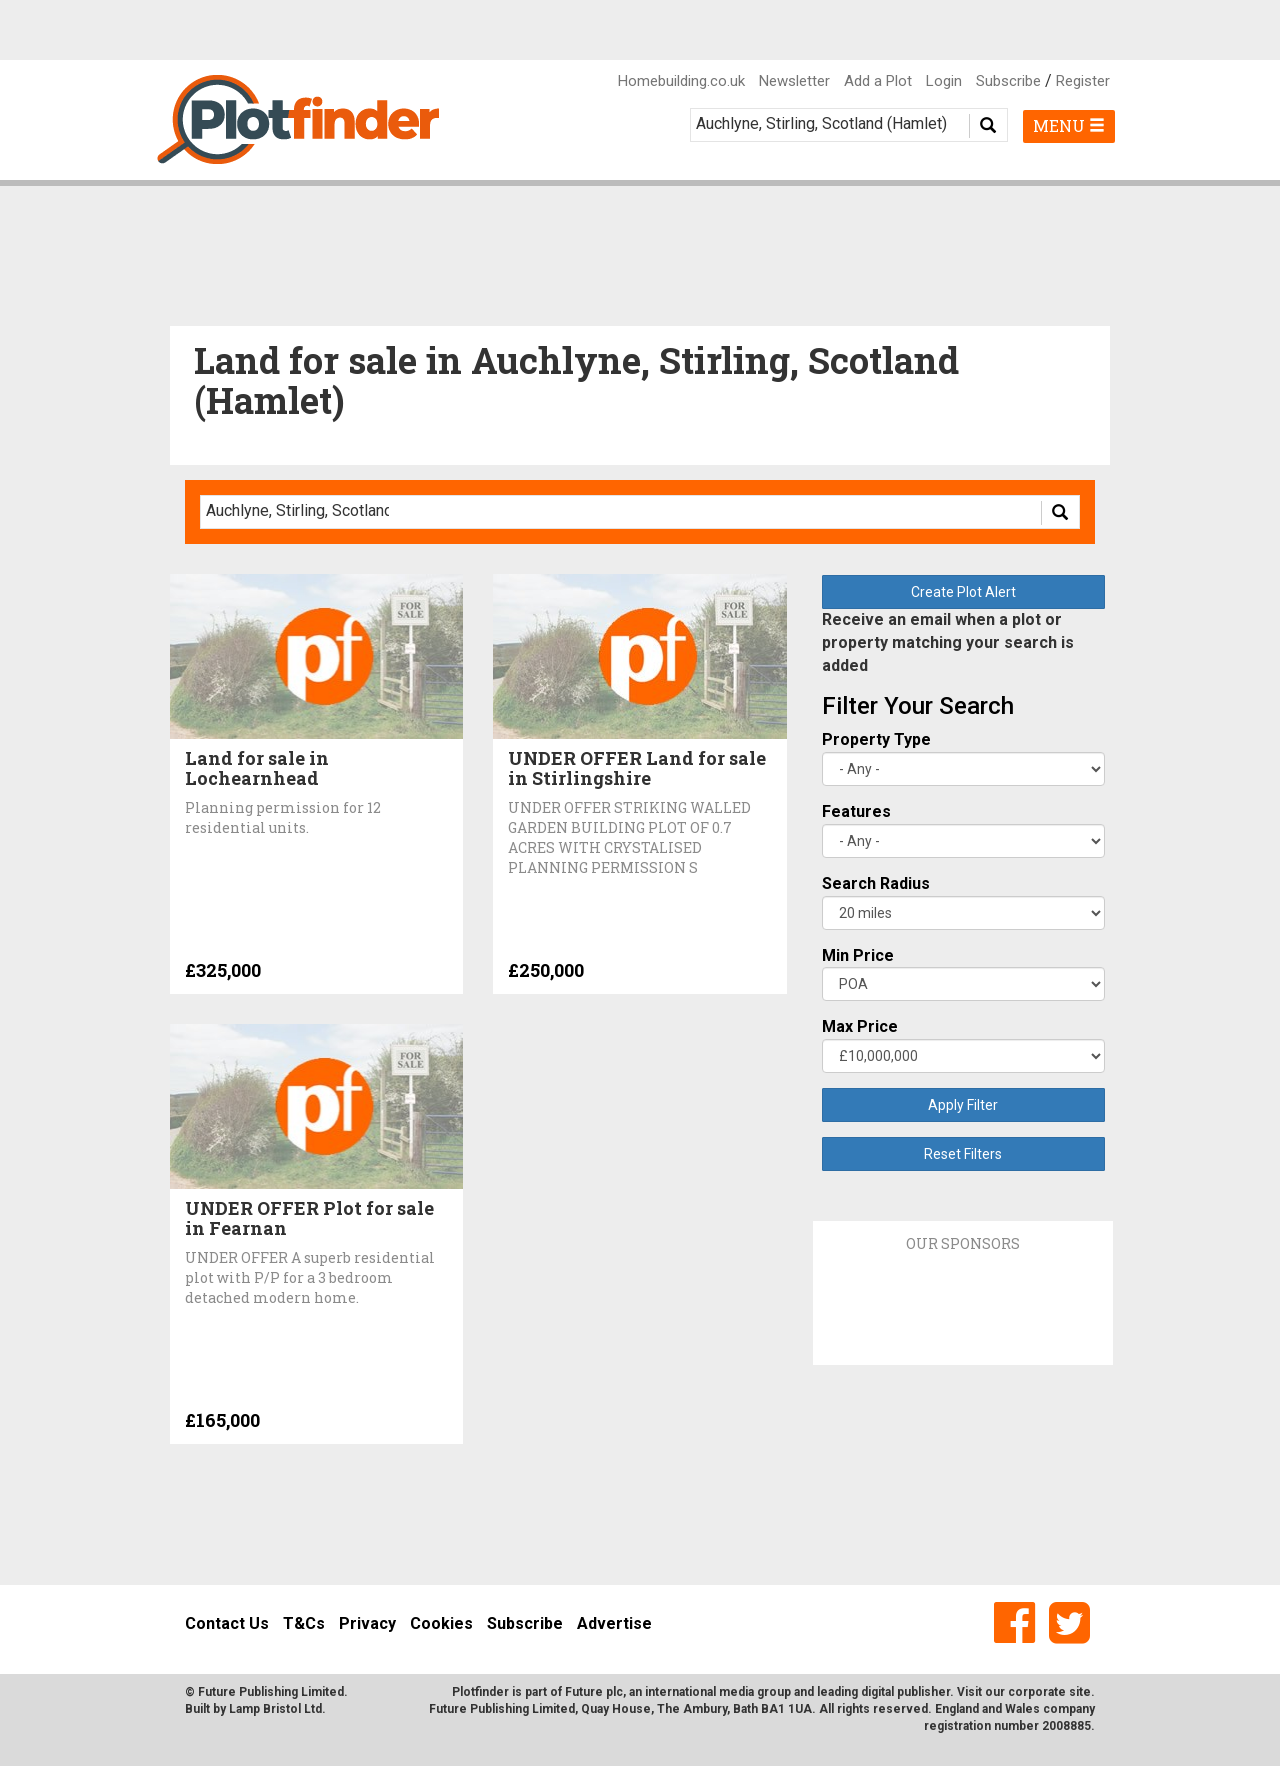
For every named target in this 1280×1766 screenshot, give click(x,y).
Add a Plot (878, 81)
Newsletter (794, 81)
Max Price (860, 1026)
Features (856, 811)
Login (944, 81)
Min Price (858, 955)
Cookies (441, 1623)
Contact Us (227, 1623)
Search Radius (876, 883)
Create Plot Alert (963, 592)
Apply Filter (963, 1105)
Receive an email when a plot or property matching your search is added (948, 642)
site (1080, 1692)
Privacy (367, 1623)
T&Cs (304, 1623)
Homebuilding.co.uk (681, 81)
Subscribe (1008, 81)
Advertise (614, 1623)
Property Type (876, 739)
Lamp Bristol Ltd (275, 1709)
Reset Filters (963, 1154)
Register (1083, 81)
